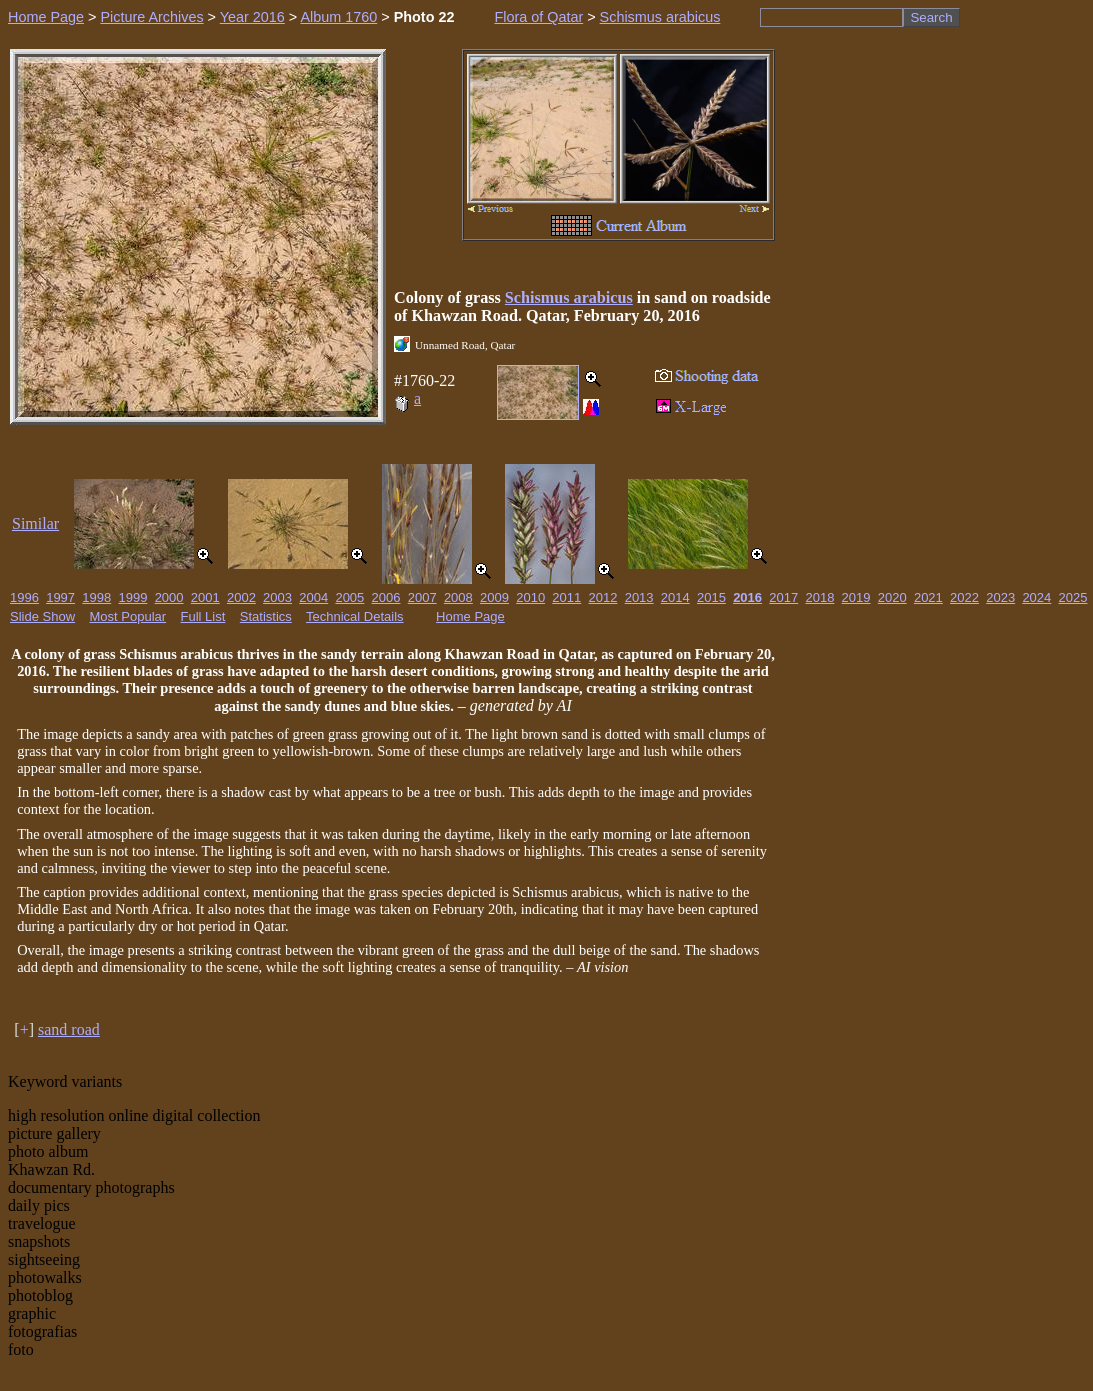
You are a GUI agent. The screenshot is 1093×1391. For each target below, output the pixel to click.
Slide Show (42, 616)
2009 (494, 597)
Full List (203, 616)
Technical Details (355, 616)
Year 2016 (252, 17)
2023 (1000, 597)
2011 (566, 597)
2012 (603, 597)
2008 (458, 597)
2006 (386, 597)
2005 (349, 597)
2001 (205, 597)
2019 (856, 597)
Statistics (266, 616)
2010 (530, 597)
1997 (60, 597)
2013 (639, 597)
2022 (964, 597)
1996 (24, 597)
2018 (819, 597)
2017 (783, 597)
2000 (169, 597)
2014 (675, 597)
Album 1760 (338, 17)
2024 (1036, 597)
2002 (241, 597)
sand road (69, 1029)
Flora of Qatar (538, 17)
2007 (422, 597)
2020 (892, 597)
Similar (35, 523)
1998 (96, 597)
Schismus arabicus (660, 17)
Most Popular (128, 616)
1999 (132, 597)
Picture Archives (151, 17)
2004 (313, 597)
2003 (277, 597)
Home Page (46, 17)
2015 (711, 597)
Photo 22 (424, 17)
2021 (928, 597)
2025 (1073, 597)
